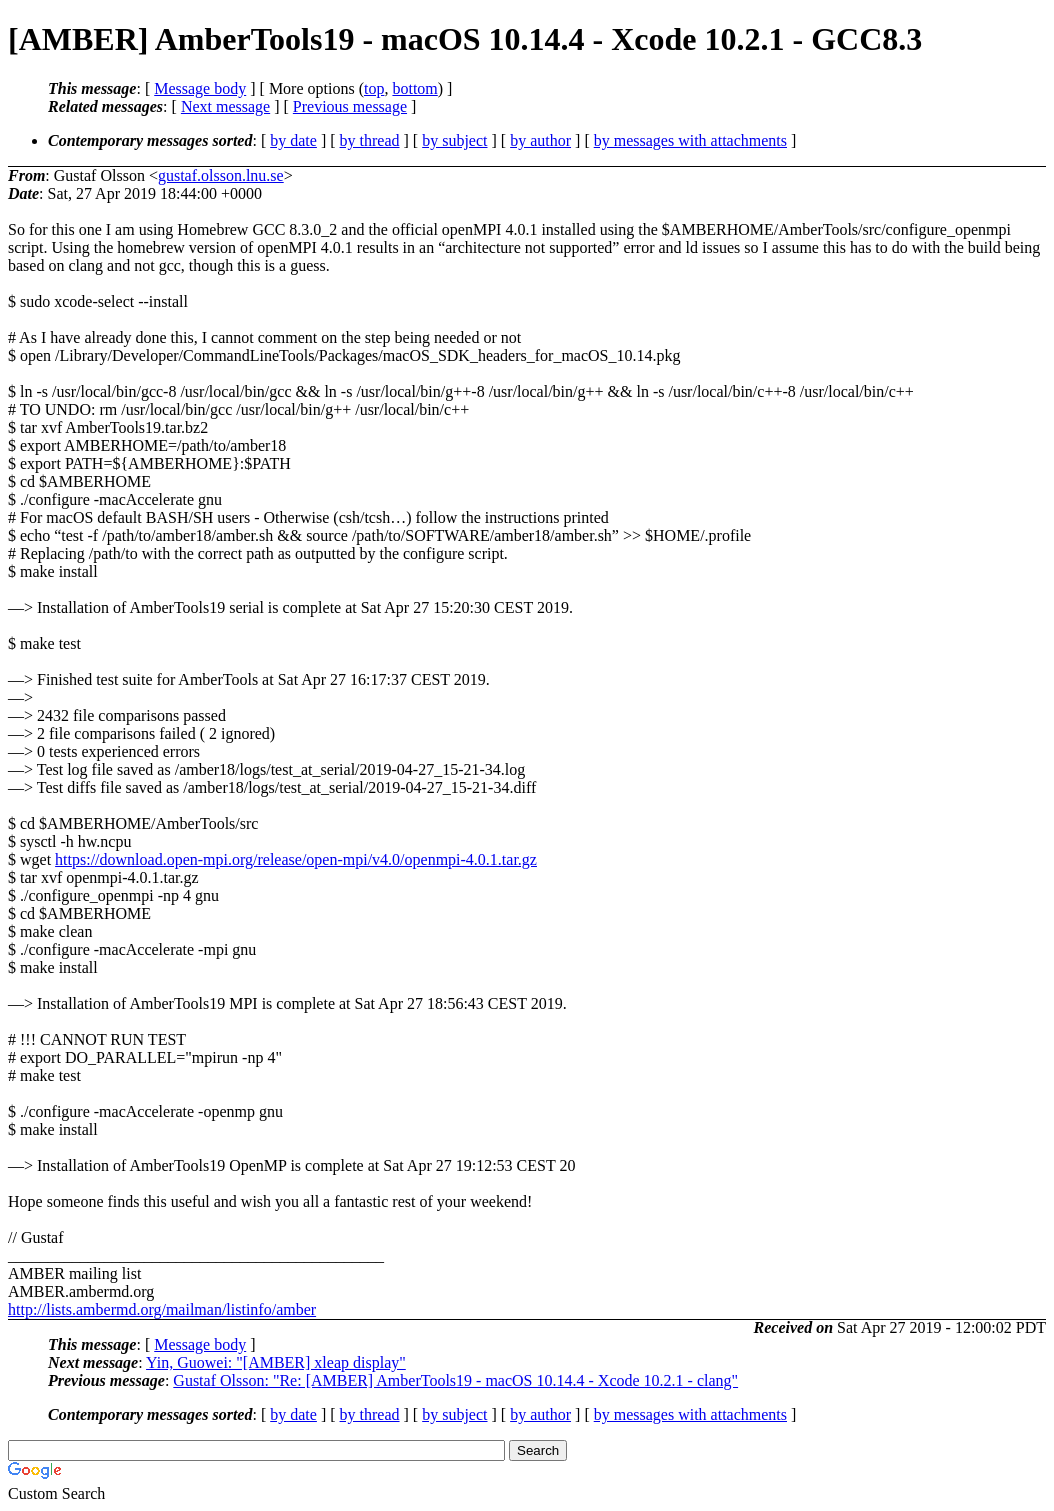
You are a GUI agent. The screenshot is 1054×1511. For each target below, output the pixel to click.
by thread (370, 140)
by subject (454, 140)
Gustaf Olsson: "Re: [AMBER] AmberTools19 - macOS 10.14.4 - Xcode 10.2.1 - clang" (455, 1380)
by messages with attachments (690, 140)
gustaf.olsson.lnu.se (221, 175)
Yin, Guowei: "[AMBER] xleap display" (276, 1362)
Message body (200, 88)
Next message (225, 106)
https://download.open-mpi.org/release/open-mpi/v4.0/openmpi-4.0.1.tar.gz (296, 859)
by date (293, 140)
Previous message (350, 106)
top (374, 88)
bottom (414, 88)
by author (540, 140)
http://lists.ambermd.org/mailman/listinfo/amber (162, 1309)
